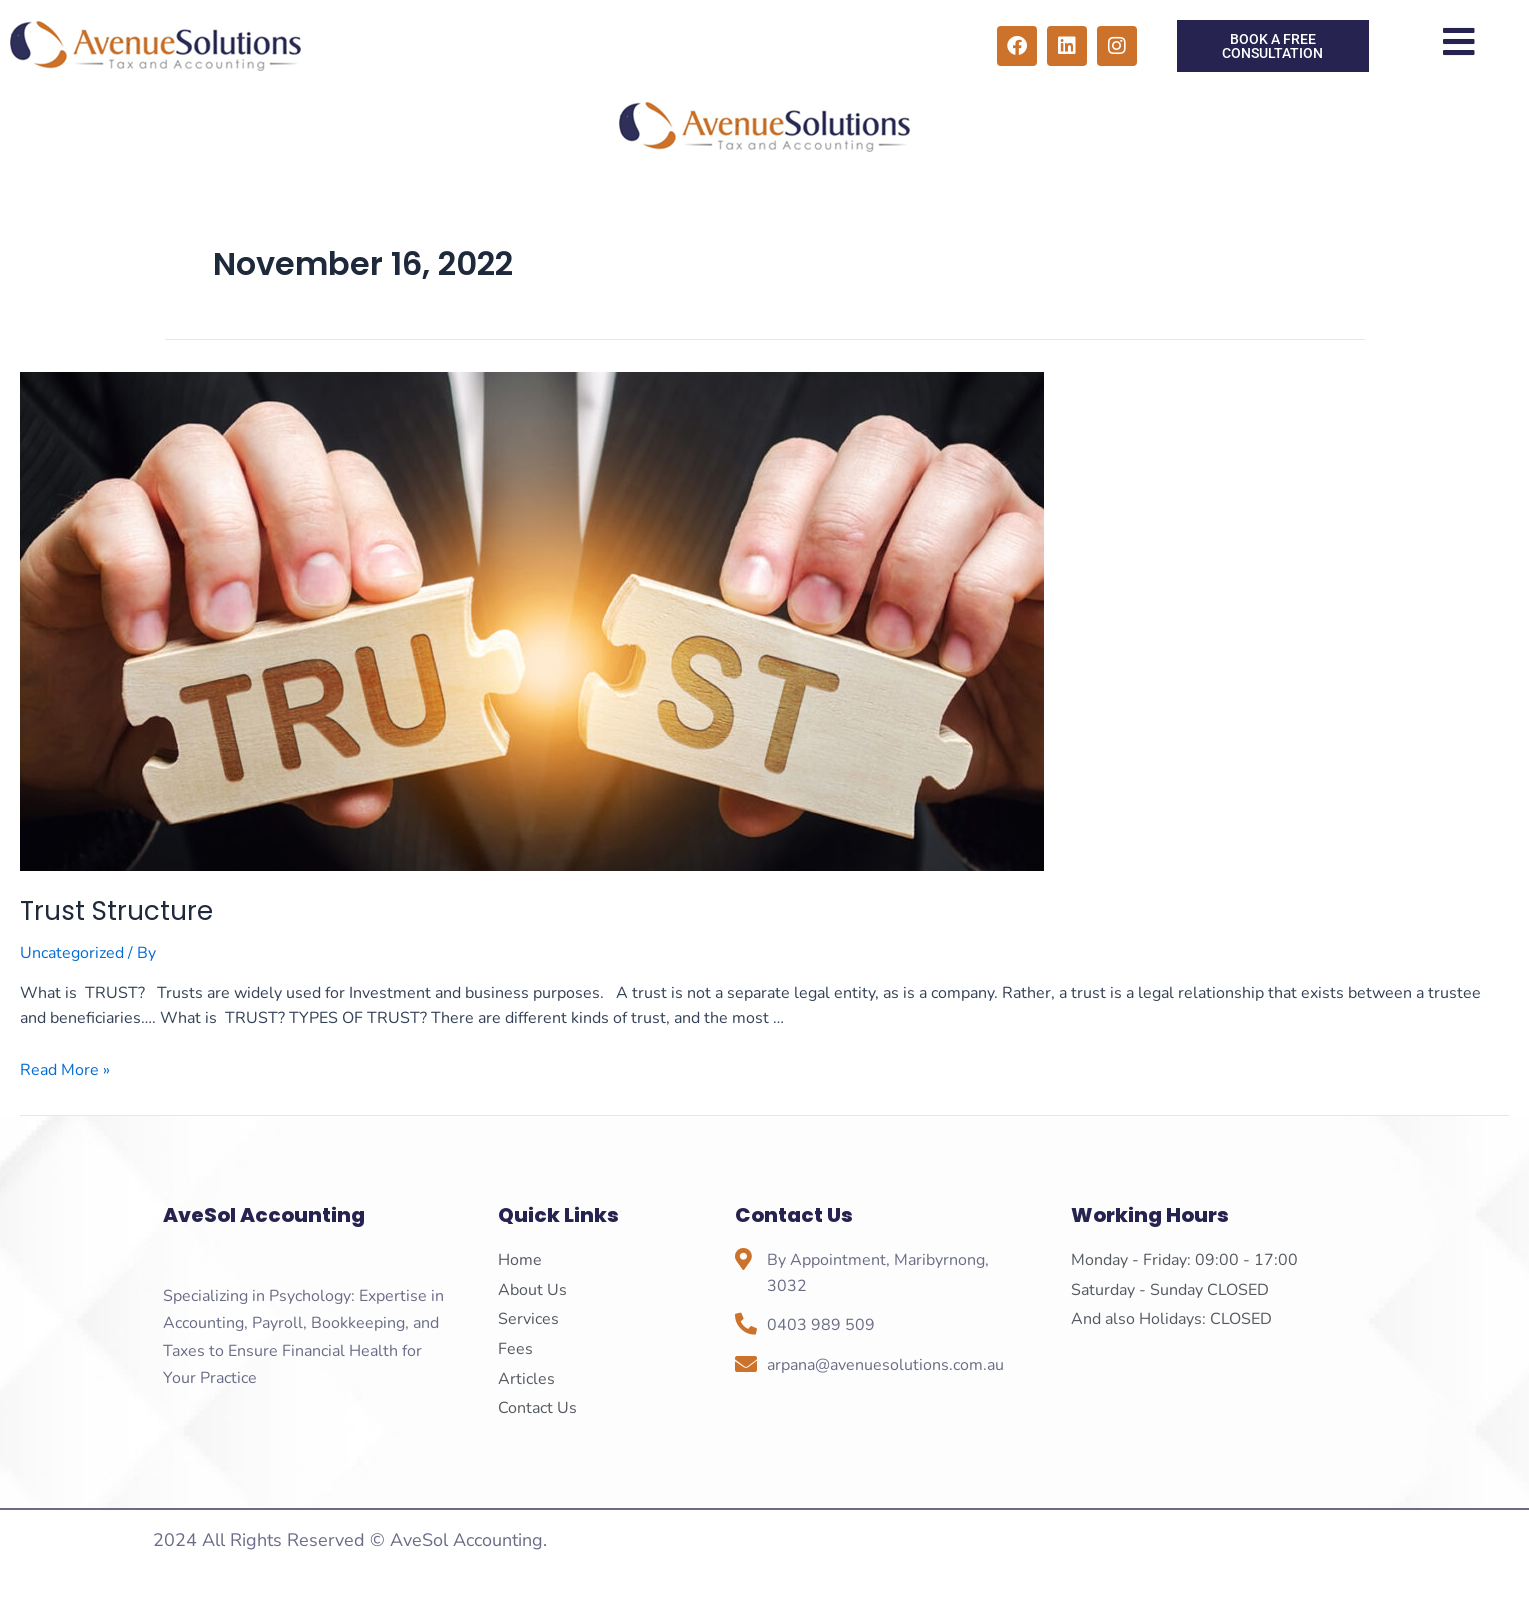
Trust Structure (116, 911)
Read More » (65, 1070)
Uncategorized (72, 953)
